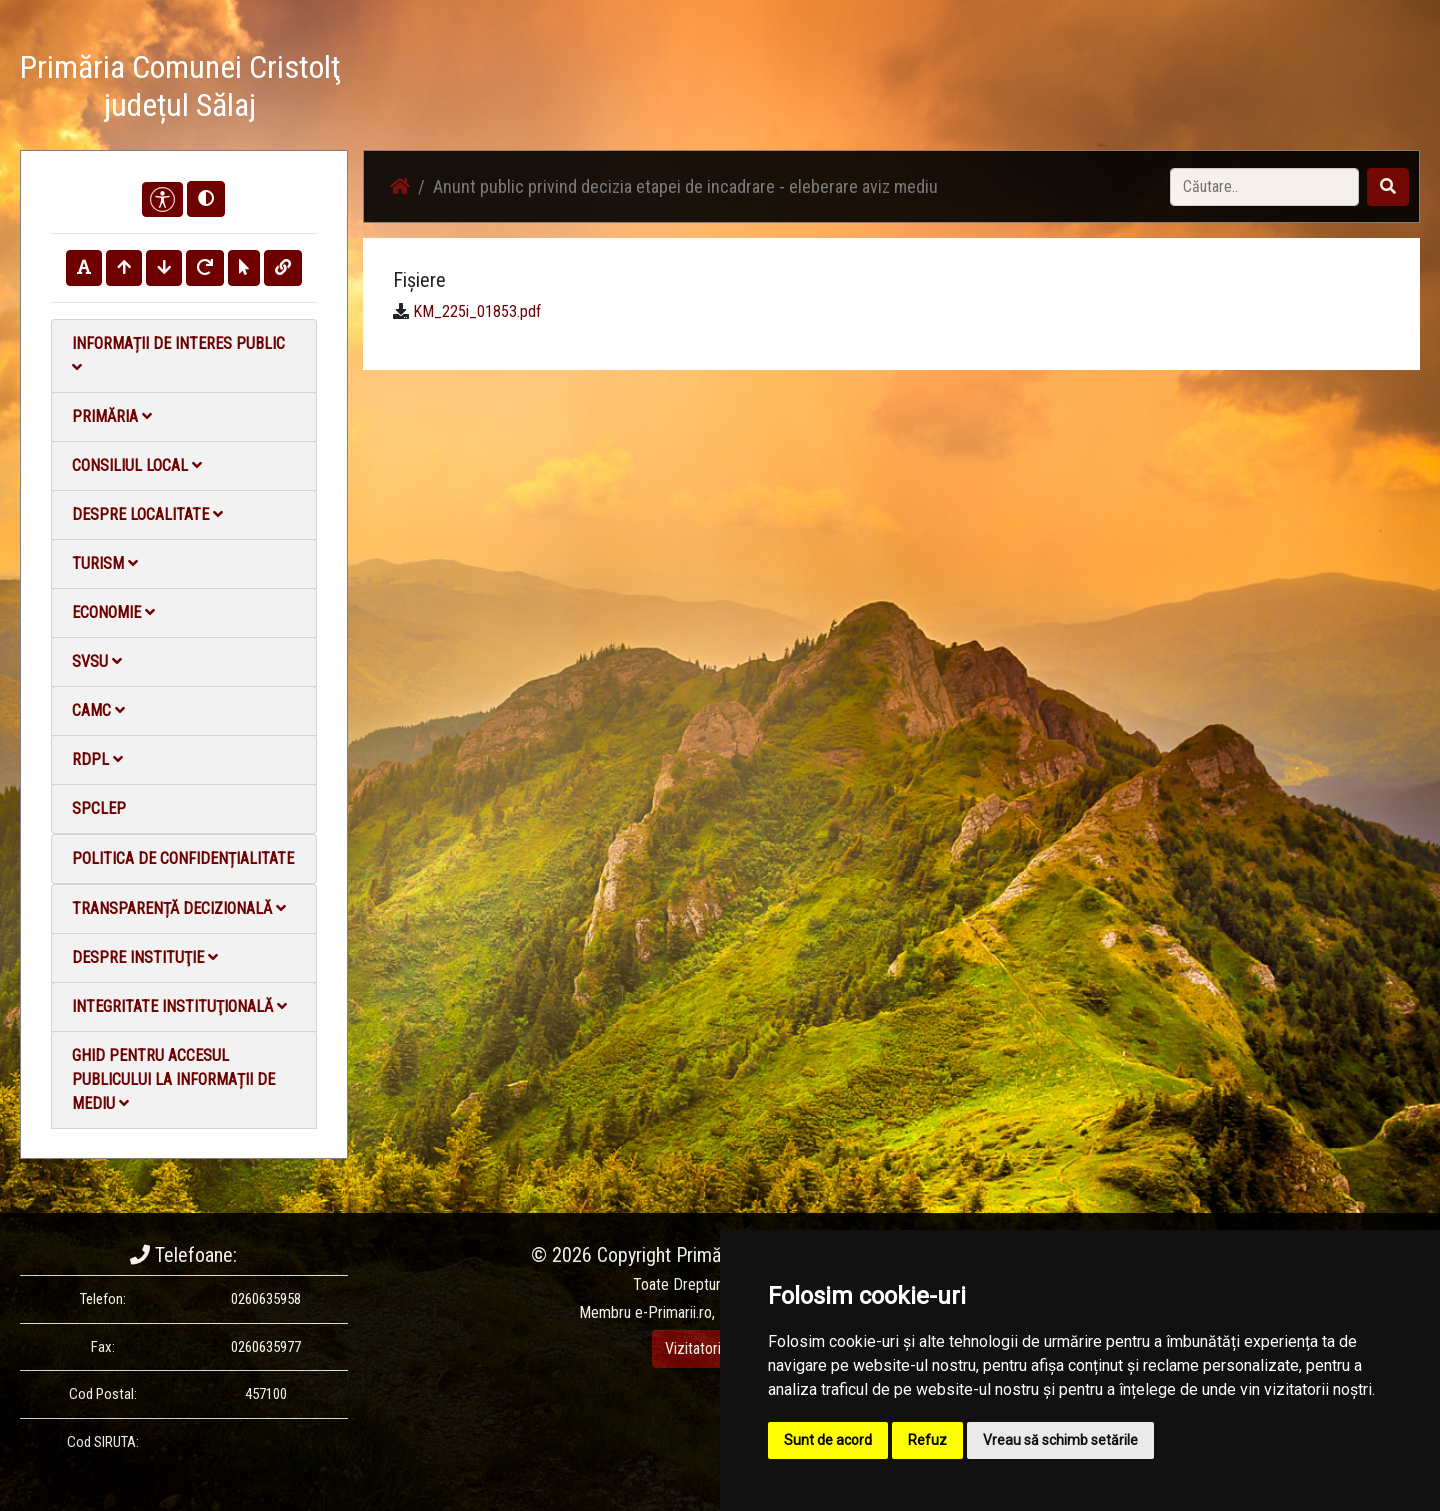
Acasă (783, 89)
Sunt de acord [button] (828, 1440)
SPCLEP (99, 808)
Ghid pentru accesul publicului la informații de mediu (173, 1079)
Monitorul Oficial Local (1296, 89)
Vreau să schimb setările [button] (1060, 1440)
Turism (105, 563)
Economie (113, 612)
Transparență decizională (179, 908)
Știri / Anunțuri (873, 89)
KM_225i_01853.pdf (477, 311)
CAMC (98, 710)
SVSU (97, 661)
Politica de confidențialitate (183, 858)
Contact (1176, 89)
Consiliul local (137, 465)
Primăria (112, 416)
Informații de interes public (178, 354)
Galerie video (1085, 89)
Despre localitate (147, 514)
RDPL (97, 759)
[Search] (1264, 187)
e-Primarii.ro (673, 1312)
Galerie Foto (981, 89)
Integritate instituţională (179, 1006)
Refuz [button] (927, 1440)
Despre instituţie (145, 957)
